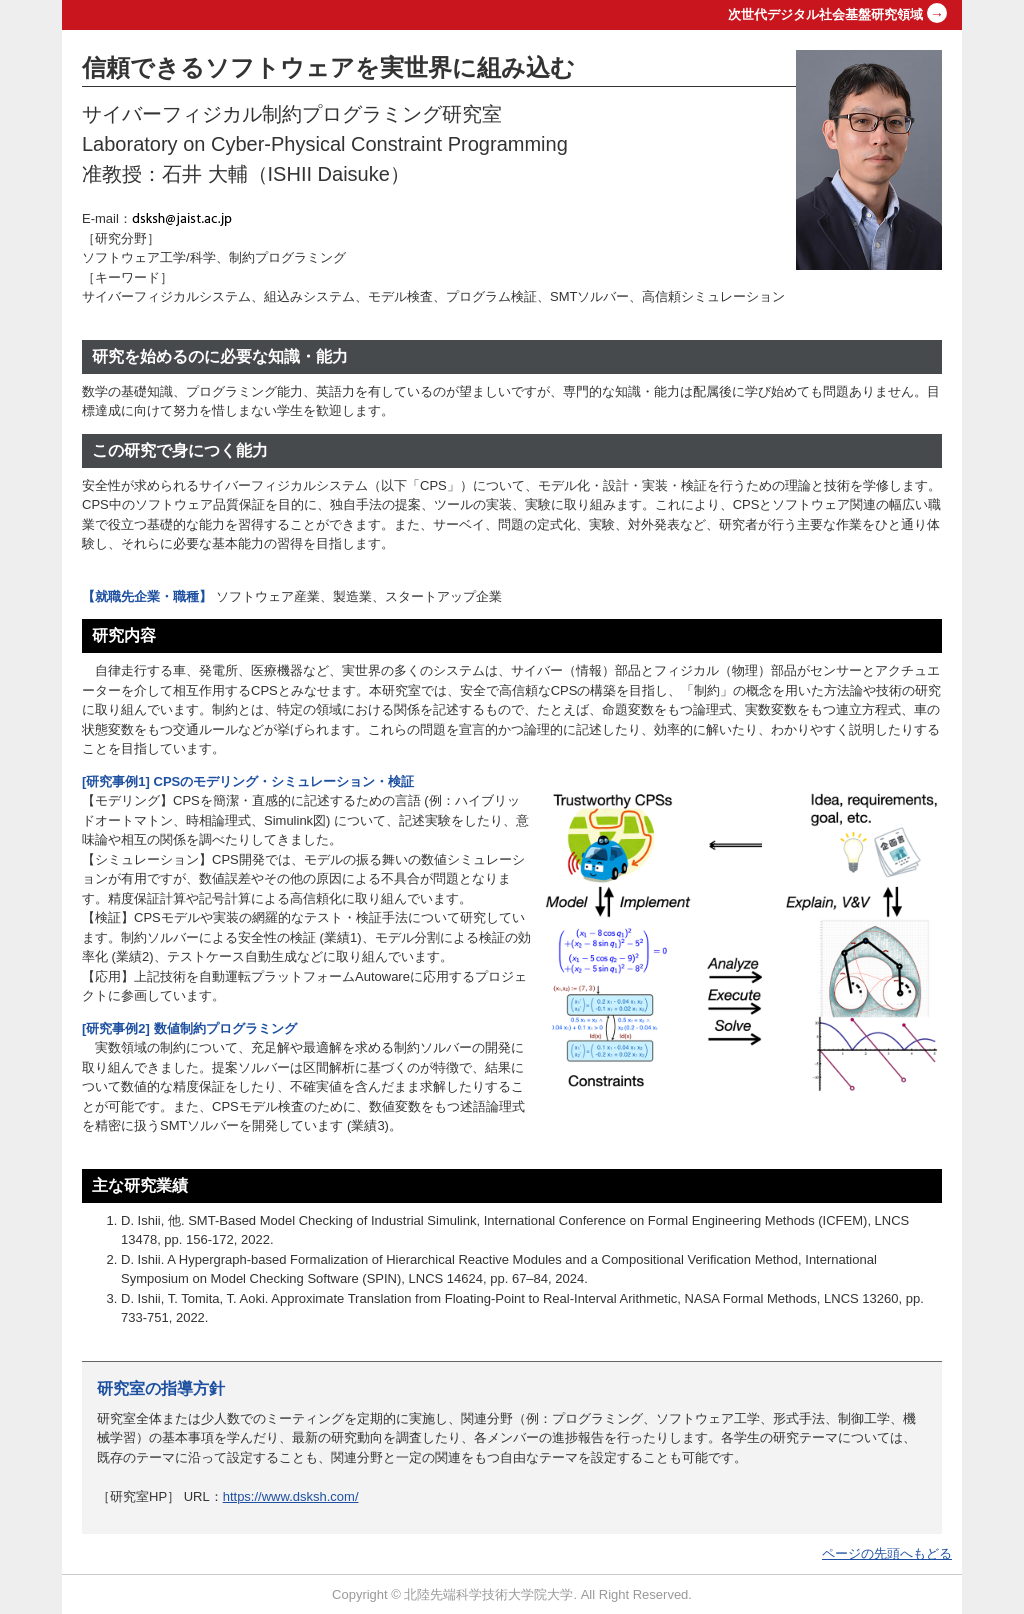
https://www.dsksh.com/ (291, 1496)
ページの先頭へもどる (887, 1553)
